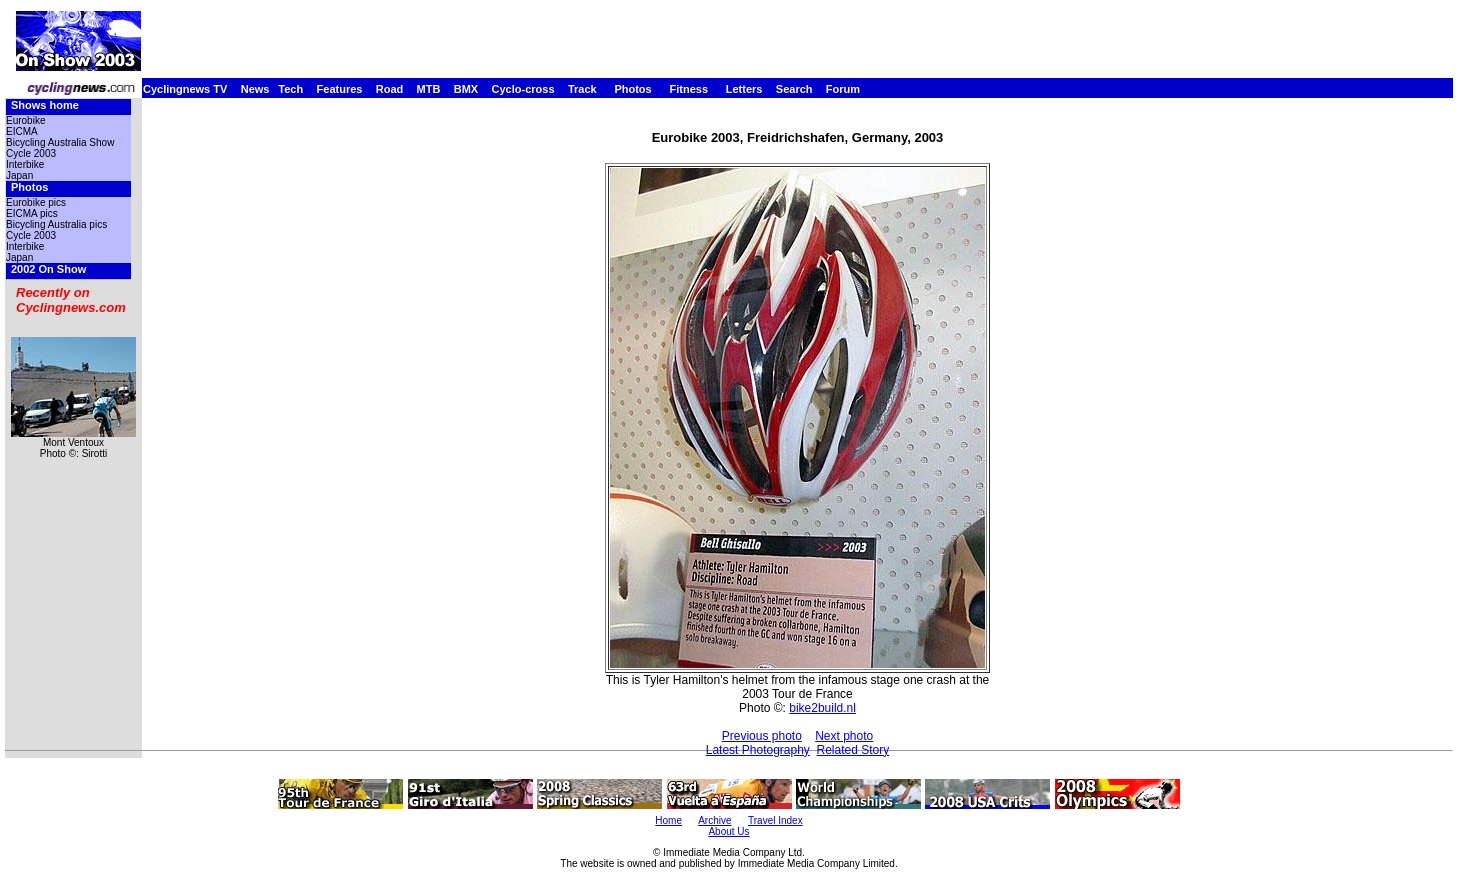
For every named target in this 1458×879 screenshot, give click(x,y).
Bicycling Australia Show (60, 142)
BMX (466, 89)
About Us (728, 831)
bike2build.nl (822, 708)
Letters (744, 89)
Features (340, 89)
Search (794, 89)
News (255, 89)
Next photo (844, 736)
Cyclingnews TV (185, 89)
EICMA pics (32, 213)
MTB (429, 89)
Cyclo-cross (523, 89)
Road (390, 89)
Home (668, 820)
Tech (290, 89)
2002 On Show (48, 269)
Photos (632, 89)
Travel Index (775, 820)
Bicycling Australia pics (56, 224)
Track (582, 89)
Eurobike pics (36, 202)
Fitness (688, 89)
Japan (19, 175)
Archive (714, 820)
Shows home (45, 105)
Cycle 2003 (31, 153)
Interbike (25, 164)
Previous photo (762, 736)
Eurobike (25, 120)
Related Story (853, 750)
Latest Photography (758, 750)
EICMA (22, 131)
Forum (843, 89)
